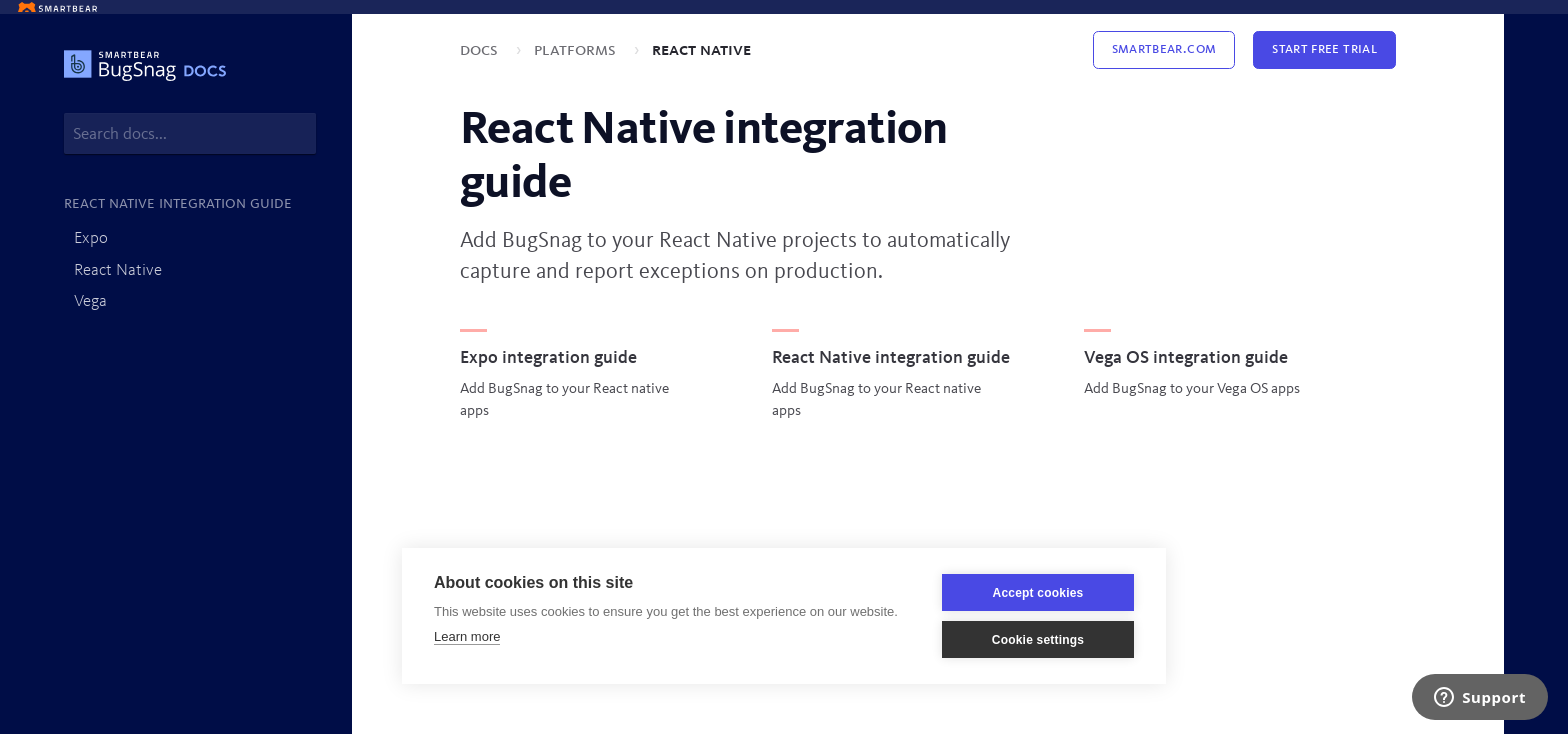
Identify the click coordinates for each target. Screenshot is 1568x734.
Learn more (467, 636)
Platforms (577, 50)
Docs (481, 50)
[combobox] (190, 133)
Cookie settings (1038, 640)
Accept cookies (1038, 593)
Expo (91, 238)
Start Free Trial (1324, 49)
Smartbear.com (1164, 49)
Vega (90, 301)
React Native (118, 270)
